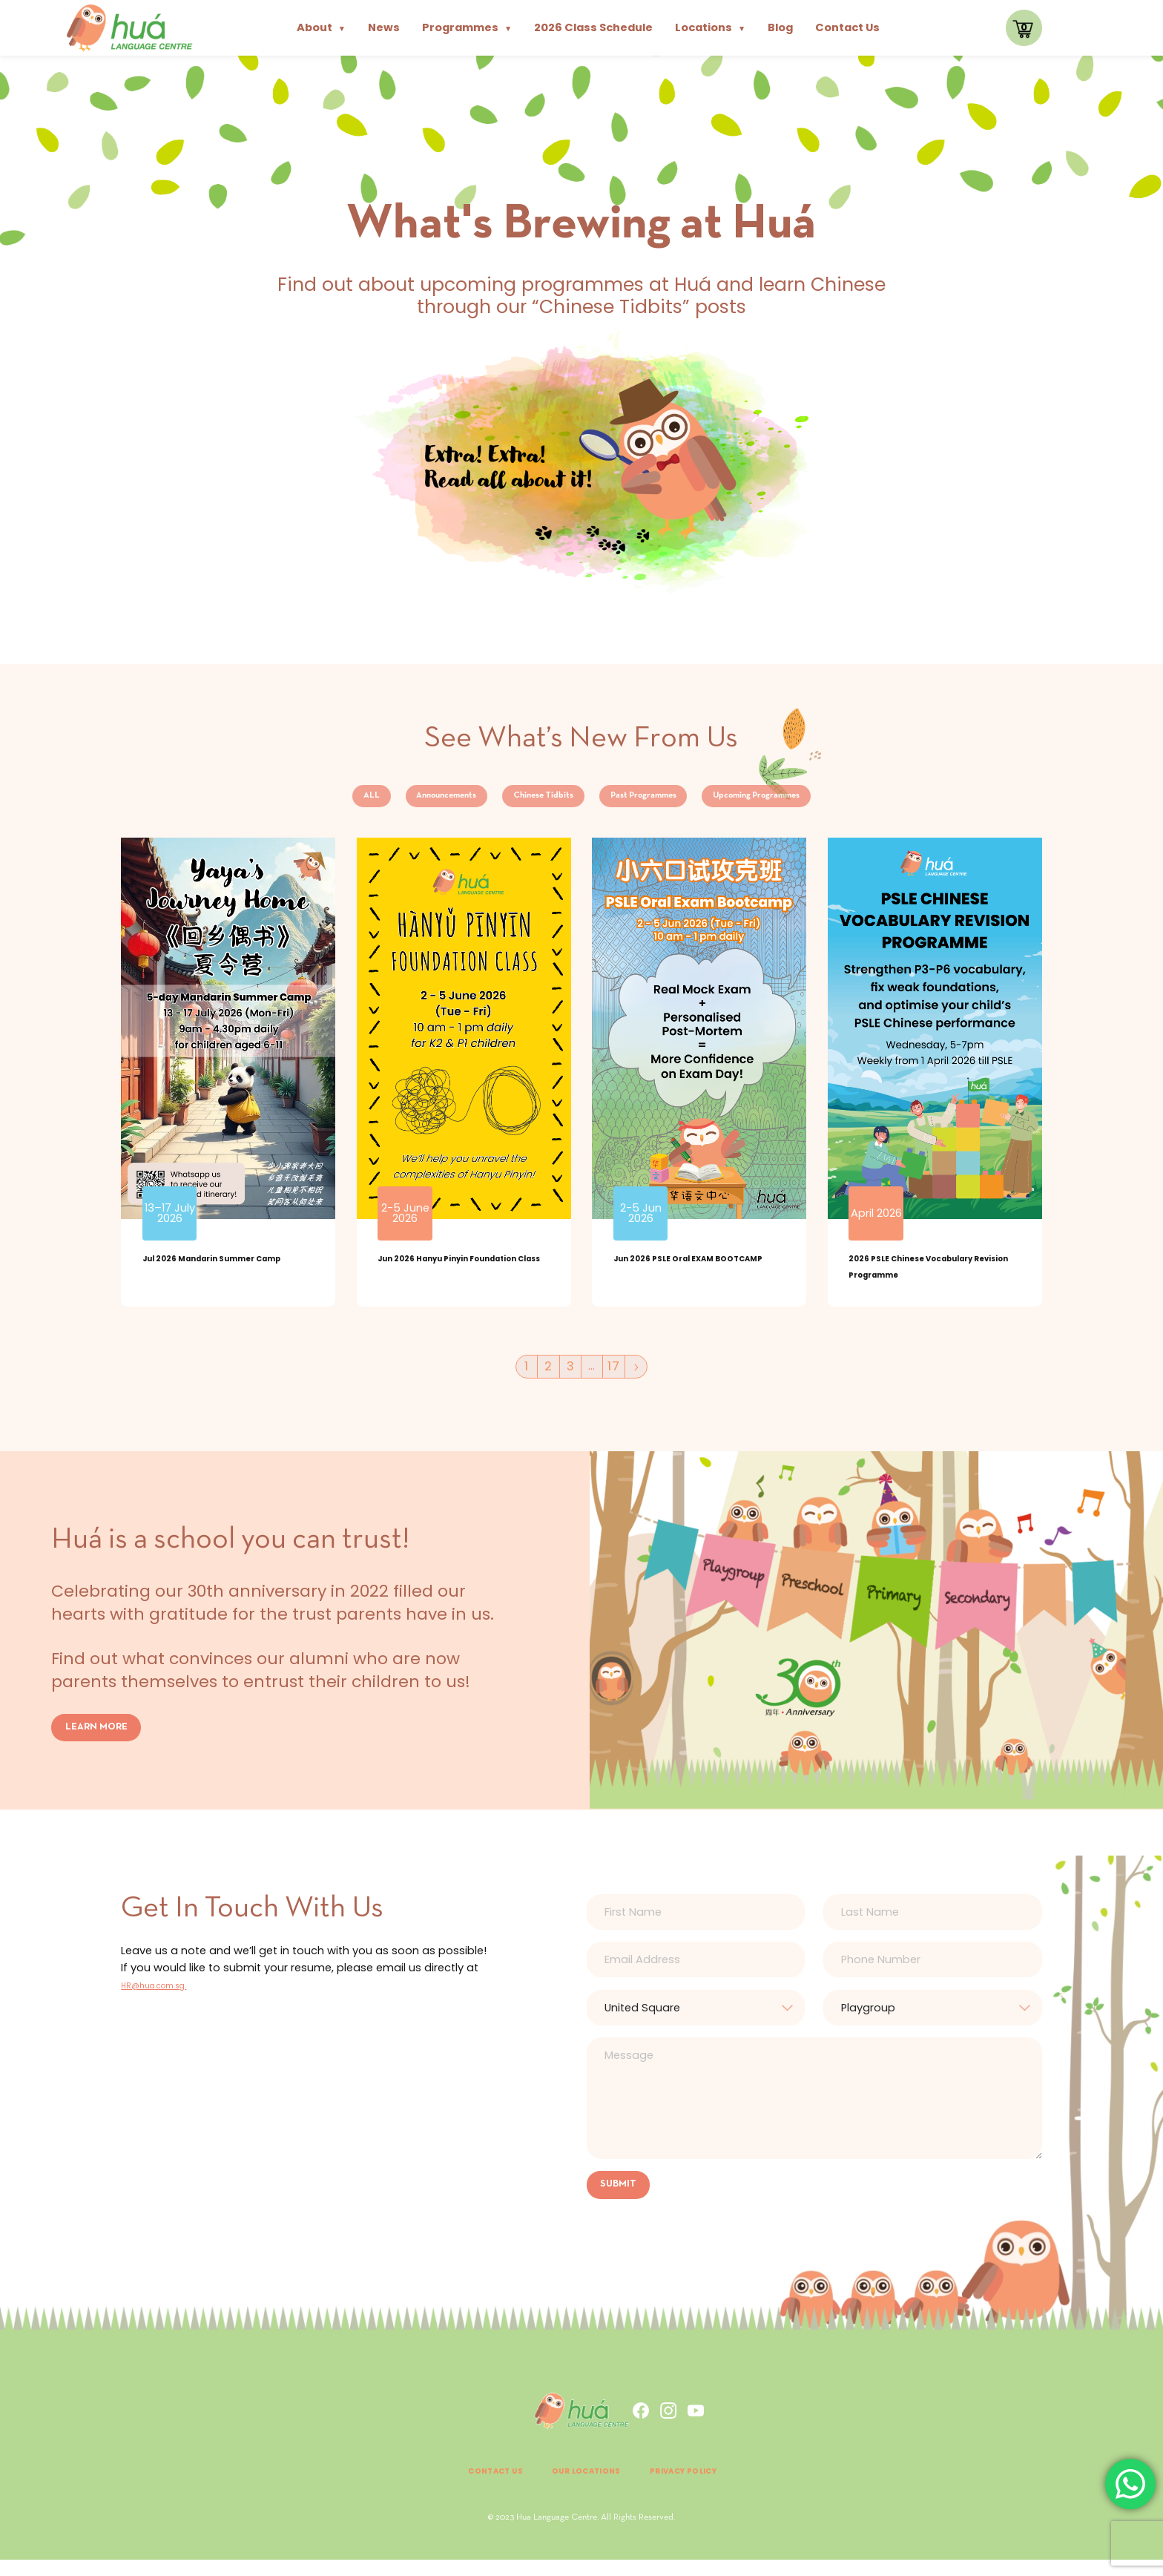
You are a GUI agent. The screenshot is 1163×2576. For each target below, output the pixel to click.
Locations (710, 27)
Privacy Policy (708, 2487)
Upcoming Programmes (825, 801)
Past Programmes (664, 801)
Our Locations (582, 2487)
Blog (780, 27)
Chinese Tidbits (524, 801)
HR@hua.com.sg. (166, 1998)
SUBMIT (622, 2199)
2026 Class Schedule (593, 27)
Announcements (388, 801)
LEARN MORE (100, 1740)
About (321, 27)
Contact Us (847, 27)
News (384, 27)
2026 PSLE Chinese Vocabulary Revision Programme (907, 1285)
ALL (284, 801)
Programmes (467, 27)
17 (617, 1379)
